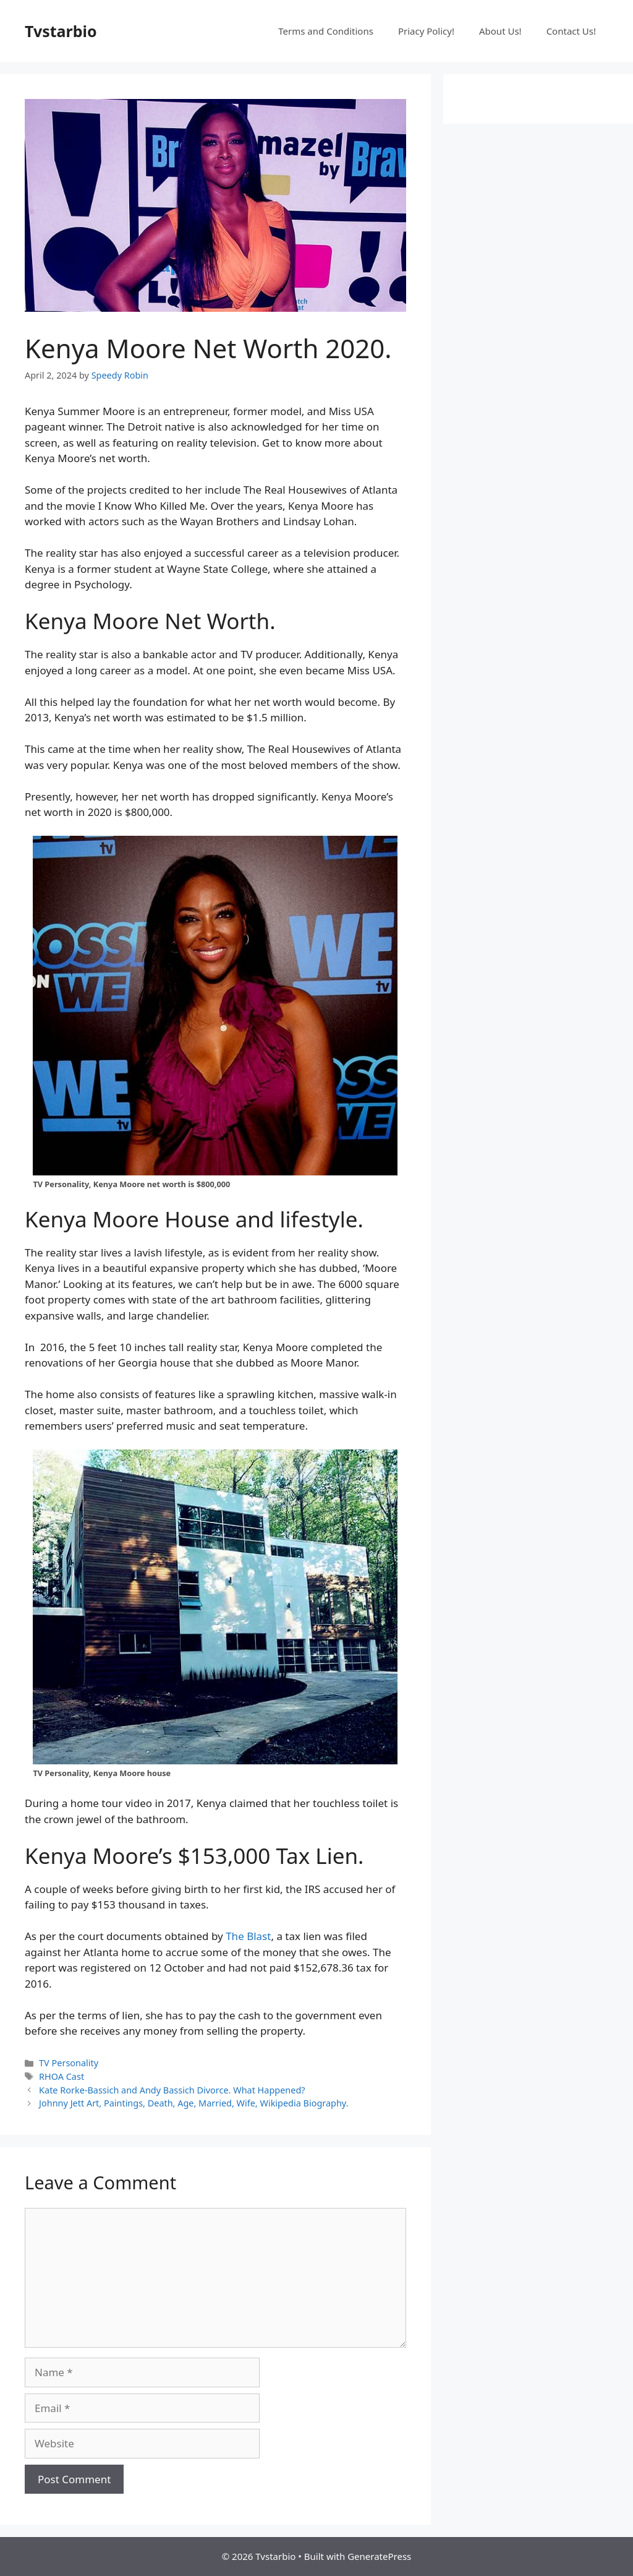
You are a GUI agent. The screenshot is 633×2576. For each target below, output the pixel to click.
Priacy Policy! (426, 31)
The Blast (248, 1936)
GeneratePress (379, 2556)
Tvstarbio (61, 30)
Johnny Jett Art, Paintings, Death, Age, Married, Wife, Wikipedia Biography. (193, 2103)
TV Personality (68, 2063)
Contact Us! (571, 31)
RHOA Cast (61, 2076)
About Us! (500, 31)
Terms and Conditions (325, 31)
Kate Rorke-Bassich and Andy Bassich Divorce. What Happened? (172, 2090)
